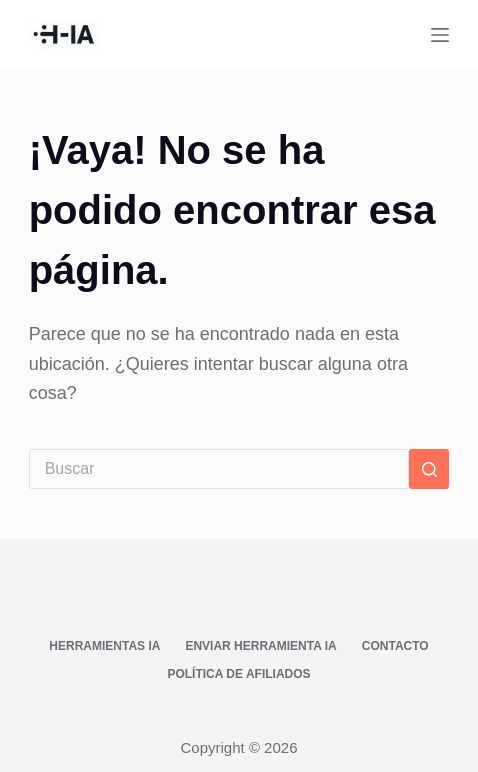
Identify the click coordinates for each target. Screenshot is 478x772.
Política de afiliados (238, 674)
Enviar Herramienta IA (260, 646)
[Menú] (440, 35)
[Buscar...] (219, 469)
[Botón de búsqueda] (429, 469)
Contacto (395, 646)
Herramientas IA (104, 646)
